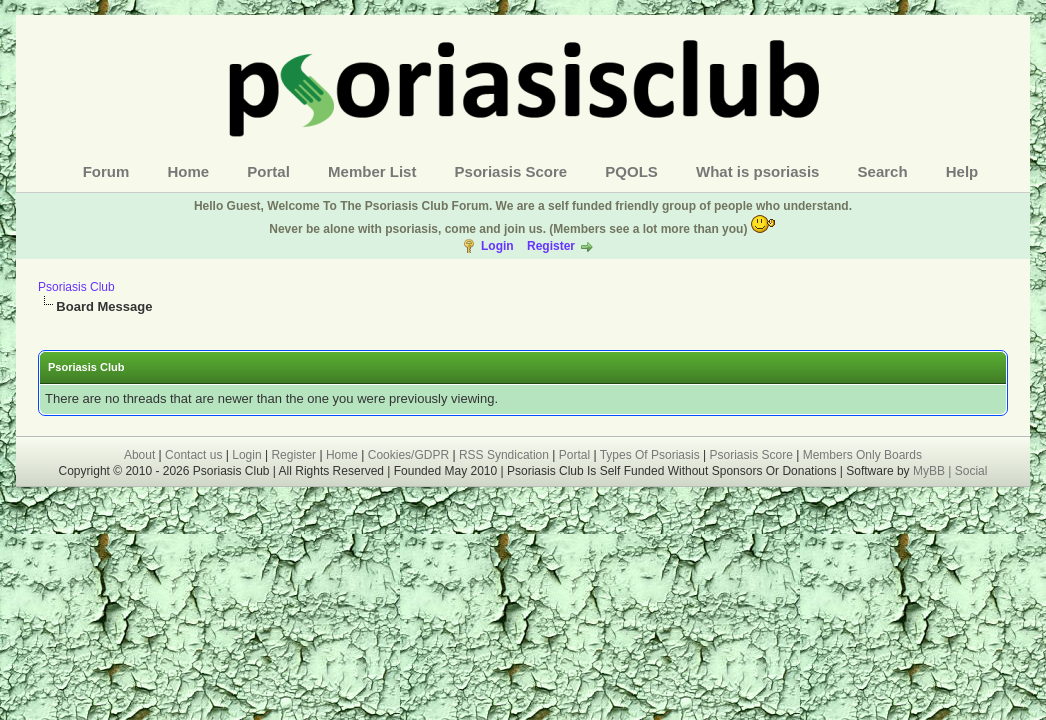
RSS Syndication (504, 455)
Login (497, 246)
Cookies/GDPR (408, 455)
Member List (372, 171)
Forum (106, 171)
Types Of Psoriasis (650, 455)
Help (962, 171)
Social (971, 471)
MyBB (930, 471)
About (139, 455)
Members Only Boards (862, 455)
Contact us (193, 455)
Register (551, 246)
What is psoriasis (757, 171)
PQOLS (631, 171)
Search (883, 171)
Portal (268, 171)
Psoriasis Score (511, 171)
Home (189, 171)
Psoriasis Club (76, 287)
